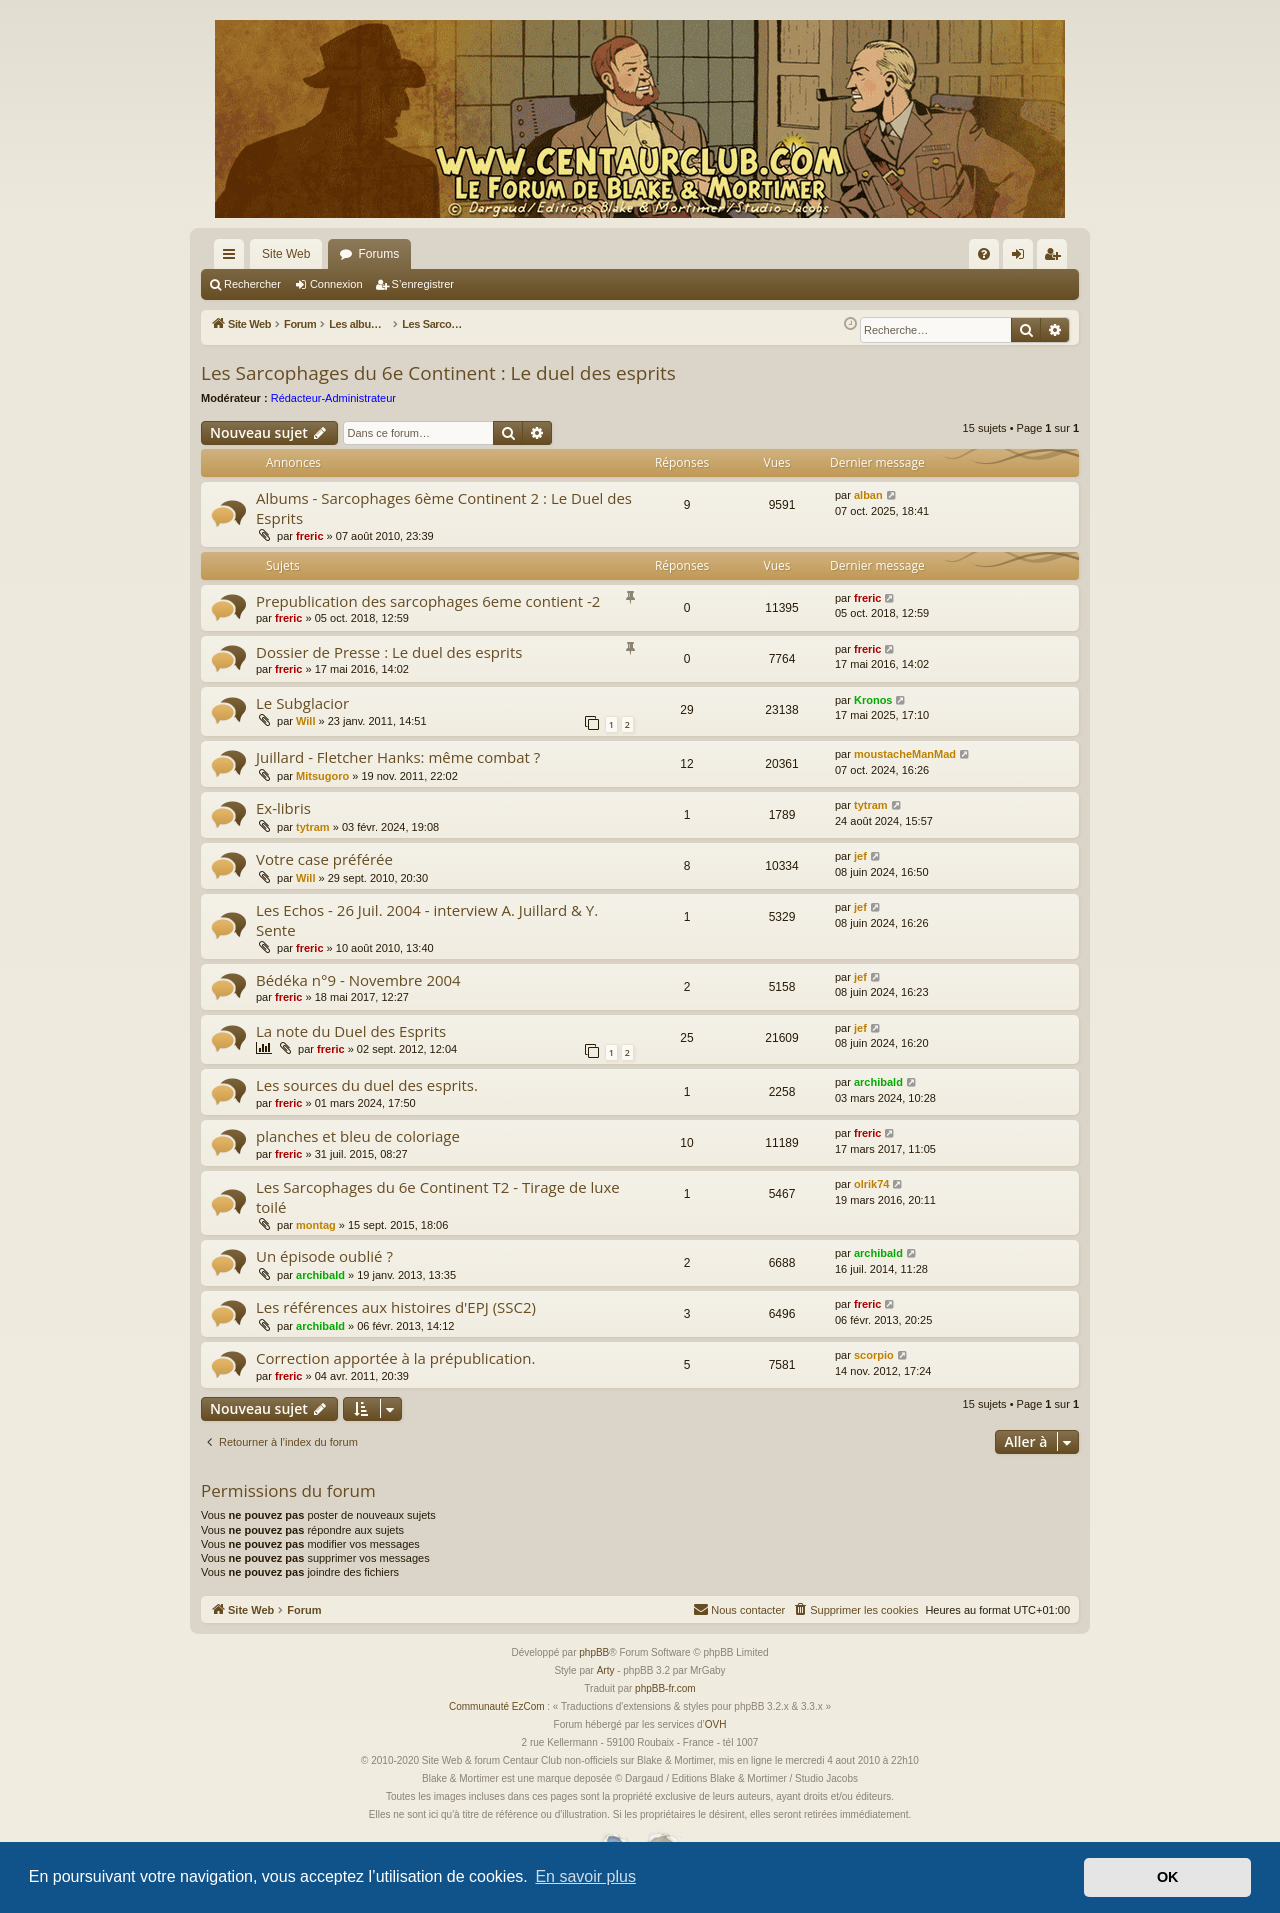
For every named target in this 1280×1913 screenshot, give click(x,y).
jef (860, 856)
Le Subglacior (302, 703)
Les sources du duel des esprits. (367, 1085)
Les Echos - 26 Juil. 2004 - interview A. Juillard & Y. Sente (427, 919)
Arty (606, 1670)
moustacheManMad (905, 754)
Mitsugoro (322, 776)
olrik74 (871, 1184)
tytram (313, 827)
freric (310, 536)
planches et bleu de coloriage (358, 1136)
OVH (716, 1724)
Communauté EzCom (497, 1706)
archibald (878, 1082)
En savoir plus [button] (585, 1876)
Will (305, 721)
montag (316, 1225)
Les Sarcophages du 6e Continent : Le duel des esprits (438, 373)
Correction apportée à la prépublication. (395, 1358)
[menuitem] (984, 254)
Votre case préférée (324, 859)
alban (868, 495)
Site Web (286, 254)
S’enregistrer (423, 284)
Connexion (336, 284)
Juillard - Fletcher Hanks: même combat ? (398, 757)
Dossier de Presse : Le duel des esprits (389, 652)
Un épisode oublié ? (324, 1256)
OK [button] (1168, 1877)
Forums (378, 254)
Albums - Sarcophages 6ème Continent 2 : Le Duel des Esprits (444, 507)
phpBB (594, 1652)
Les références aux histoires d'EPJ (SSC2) (396, 1307)
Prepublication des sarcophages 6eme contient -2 (428, 601)
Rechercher (252, 284)
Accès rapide (233, 258)
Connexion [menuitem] (1022, 258)
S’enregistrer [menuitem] (1056, 258)
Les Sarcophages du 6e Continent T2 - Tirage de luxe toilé (438, 1196)
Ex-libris (283, 808)
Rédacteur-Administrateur (333, 398)
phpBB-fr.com (665, 1688)
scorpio (874, 1355)
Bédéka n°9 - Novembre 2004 (358, 980)
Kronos (873, 700)
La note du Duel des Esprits (351, 1031)
